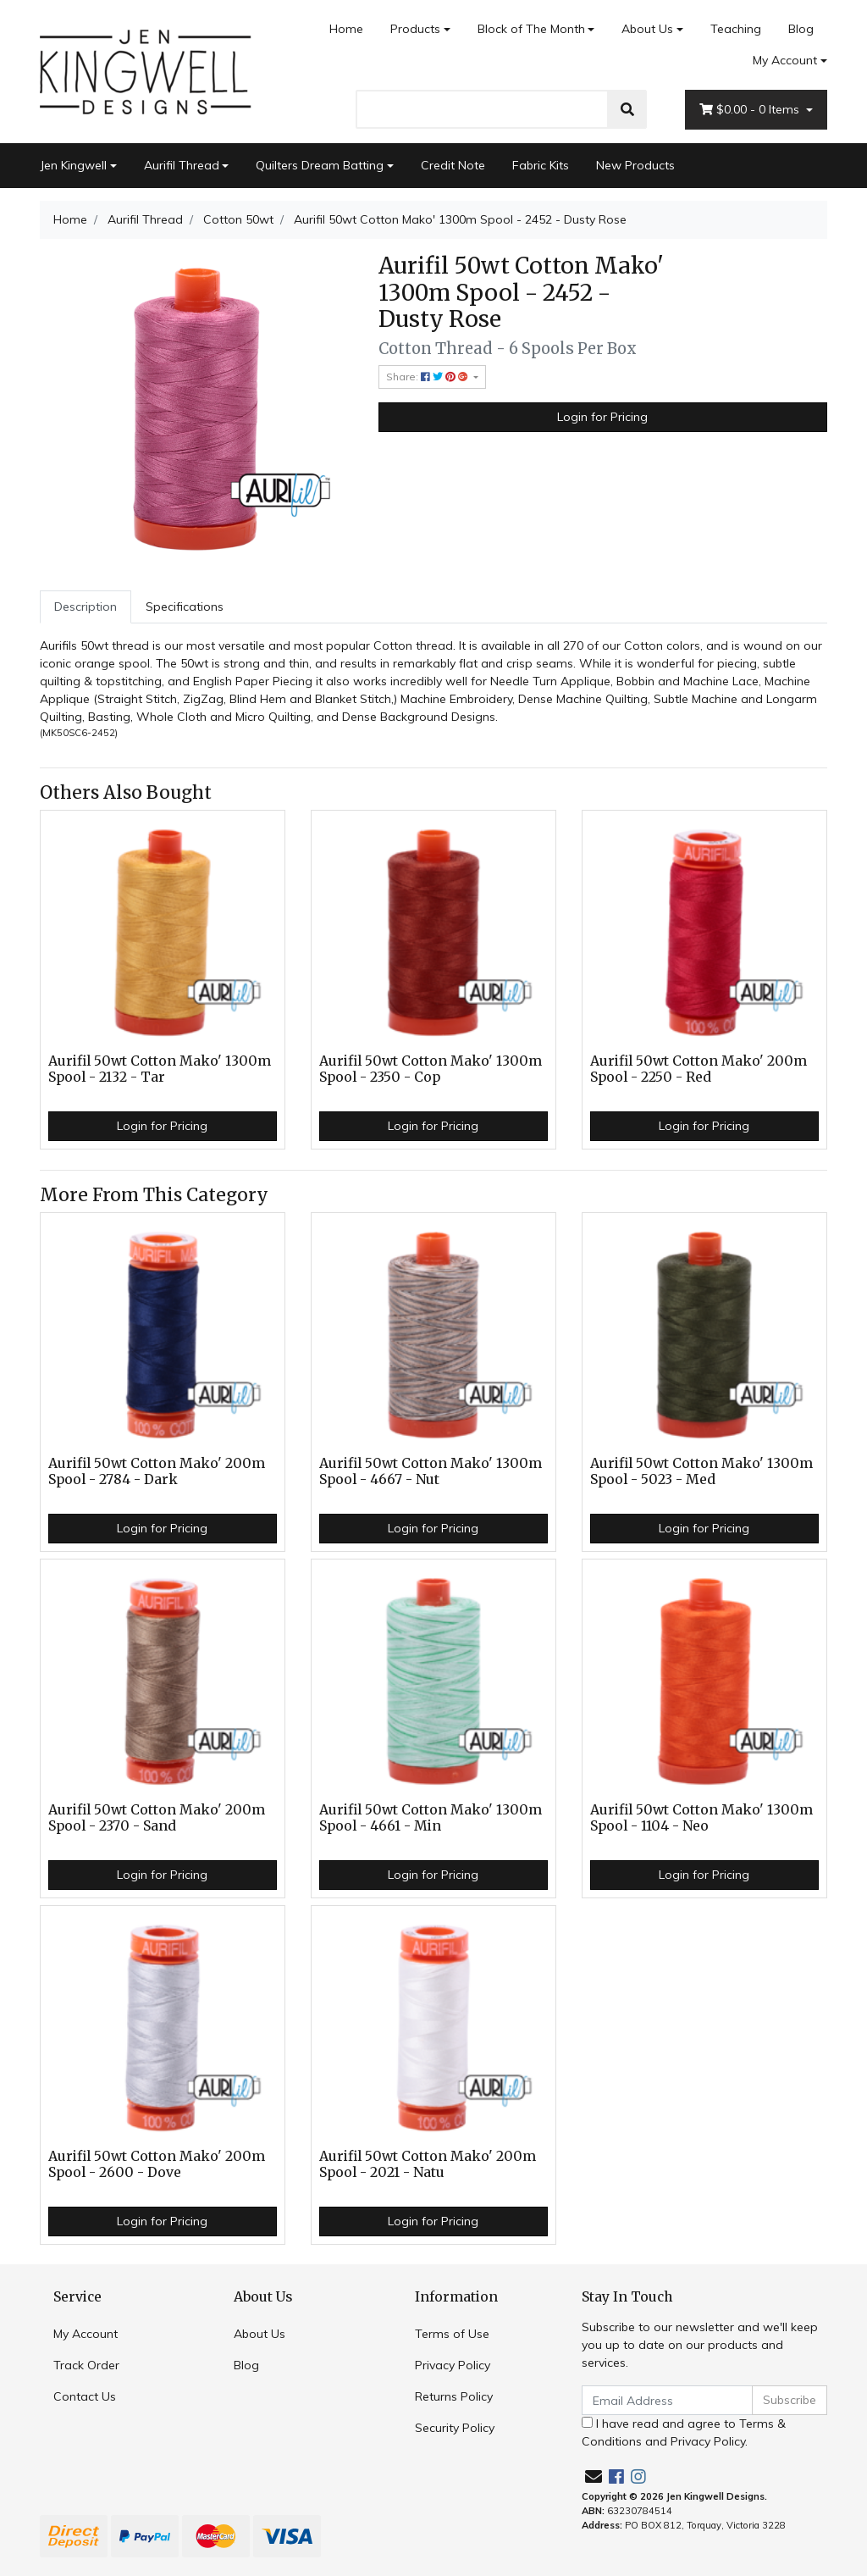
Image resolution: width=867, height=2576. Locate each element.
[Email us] (593, 2476)
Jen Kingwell (73, 165)
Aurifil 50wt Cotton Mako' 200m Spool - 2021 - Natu (427, 2164)
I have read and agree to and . (684, 2432)
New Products (635, 165)
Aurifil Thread (181, 165)
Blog (801, 28)
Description (85, 606)
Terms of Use (452, 2333)
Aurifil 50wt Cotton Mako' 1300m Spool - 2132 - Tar (159, 1069)
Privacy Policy (452, 2365)
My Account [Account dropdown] (785, 60)
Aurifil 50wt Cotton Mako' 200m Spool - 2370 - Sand (156, 1818)
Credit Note (453, 165)
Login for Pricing (602, 416)
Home (346, 28)
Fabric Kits (540, 165)
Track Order (86, 2365)
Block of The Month (531, 28)
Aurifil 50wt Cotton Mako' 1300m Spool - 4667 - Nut (430, 1471)
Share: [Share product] (428, 376)
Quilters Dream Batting (320, 165)
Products (415, 28)
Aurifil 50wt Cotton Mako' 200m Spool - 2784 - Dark (156, 1471)
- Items (751, 110)
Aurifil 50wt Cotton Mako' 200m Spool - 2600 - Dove (156, 2164)
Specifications (185, 606)
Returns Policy (454, 2396)
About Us (647, 28)
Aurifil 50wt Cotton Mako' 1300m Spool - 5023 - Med (701, 1471)
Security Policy (454, 2427)
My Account (85, 2333)
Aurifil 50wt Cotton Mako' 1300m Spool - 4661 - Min (430, 1818)
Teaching (735, 28)
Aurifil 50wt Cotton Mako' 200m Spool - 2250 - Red (698, 1069)
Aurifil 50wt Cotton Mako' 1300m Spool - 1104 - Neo (701, 1818)
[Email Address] (667, 2400)
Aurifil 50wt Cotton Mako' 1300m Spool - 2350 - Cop (430, 1069)
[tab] (85, 606)
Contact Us (84, 2396)
